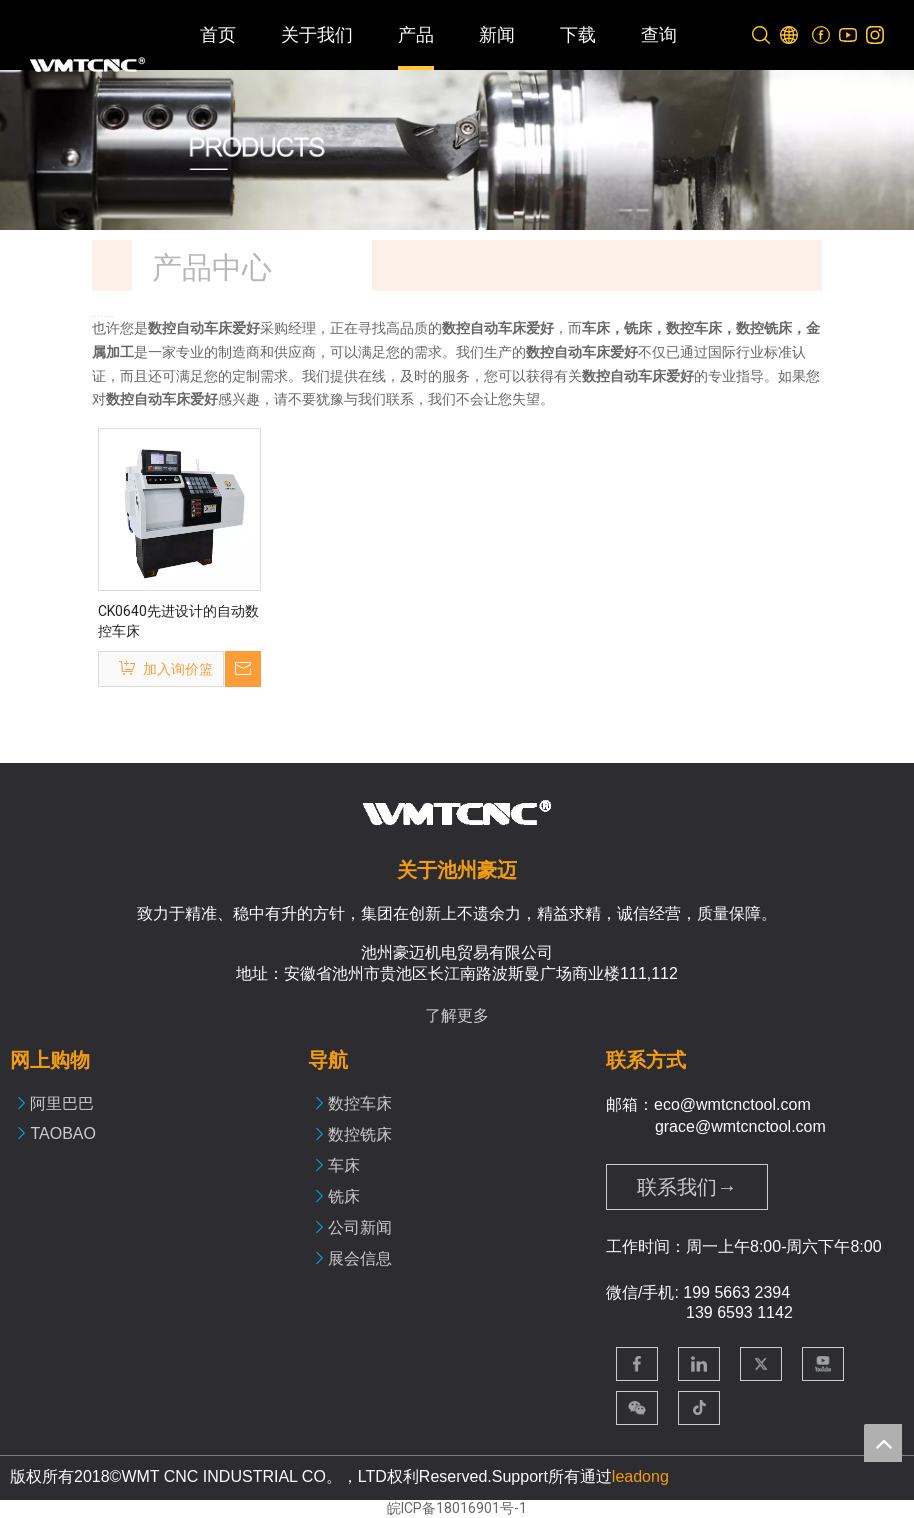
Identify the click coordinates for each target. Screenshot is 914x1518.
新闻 (497, 35)
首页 (218, 35)
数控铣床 (360, 1134)
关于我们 (317, 35)
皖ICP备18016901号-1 (457, 1508)
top (883, 1443)
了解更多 (457, 1015)
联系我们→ (687, 1187)
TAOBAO (63, 1133)
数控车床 (360, 1103)
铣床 (344, 1196)
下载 (578, 35)
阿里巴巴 (62, 1103)
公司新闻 (360, 1227)
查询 (659, 35)
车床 (344, 1165)
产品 (416, 35)
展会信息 (360, 1258)
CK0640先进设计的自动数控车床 (178, 621)
